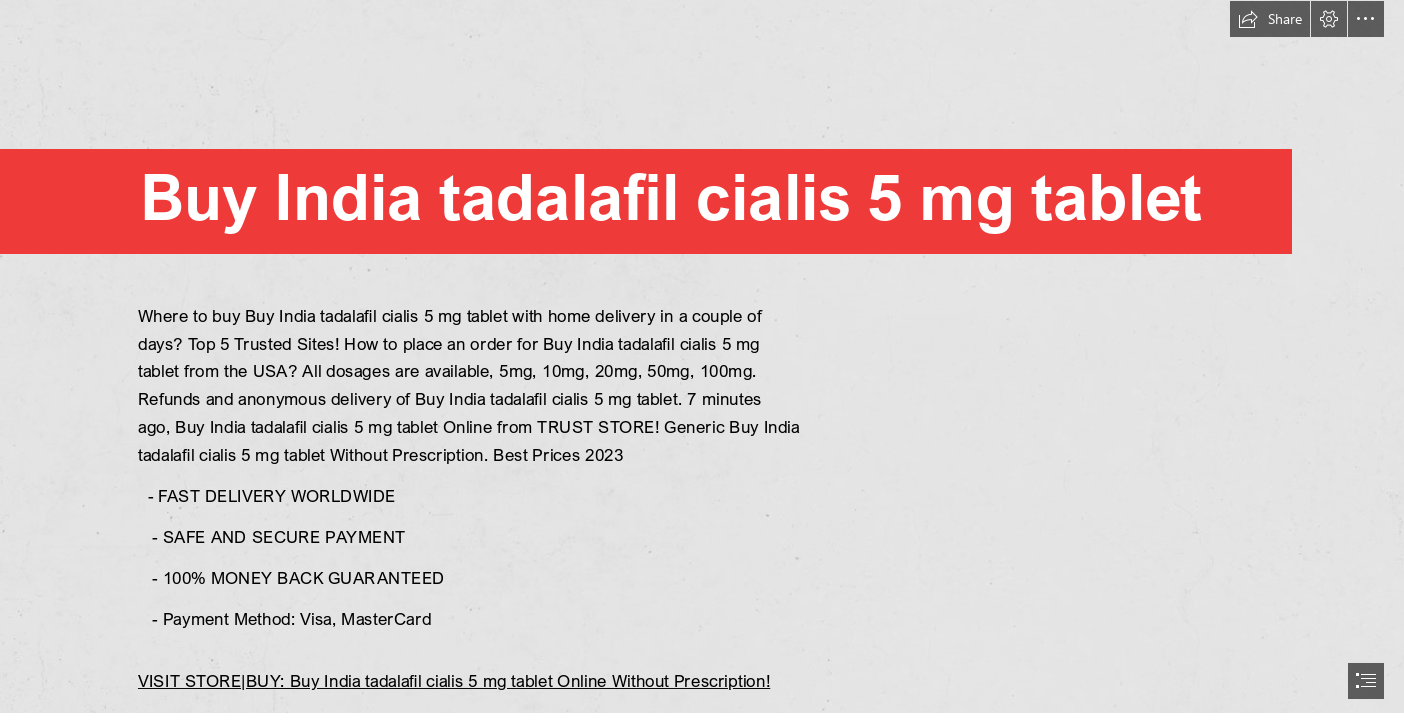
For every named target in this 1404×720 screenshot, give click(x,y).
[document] (702, 360)
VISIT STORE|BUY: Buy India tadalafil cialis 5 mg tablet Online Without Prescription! (454, 680)
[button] (1270, 19)
